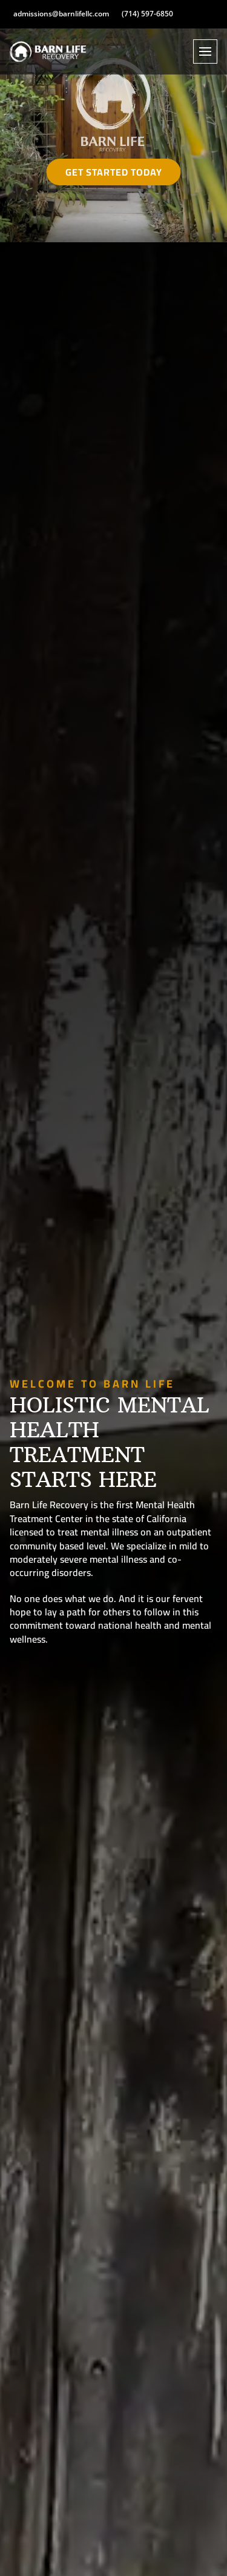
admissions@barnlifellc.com (61, 14)
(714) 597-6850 (147, 14)
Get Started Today (113, 172)
